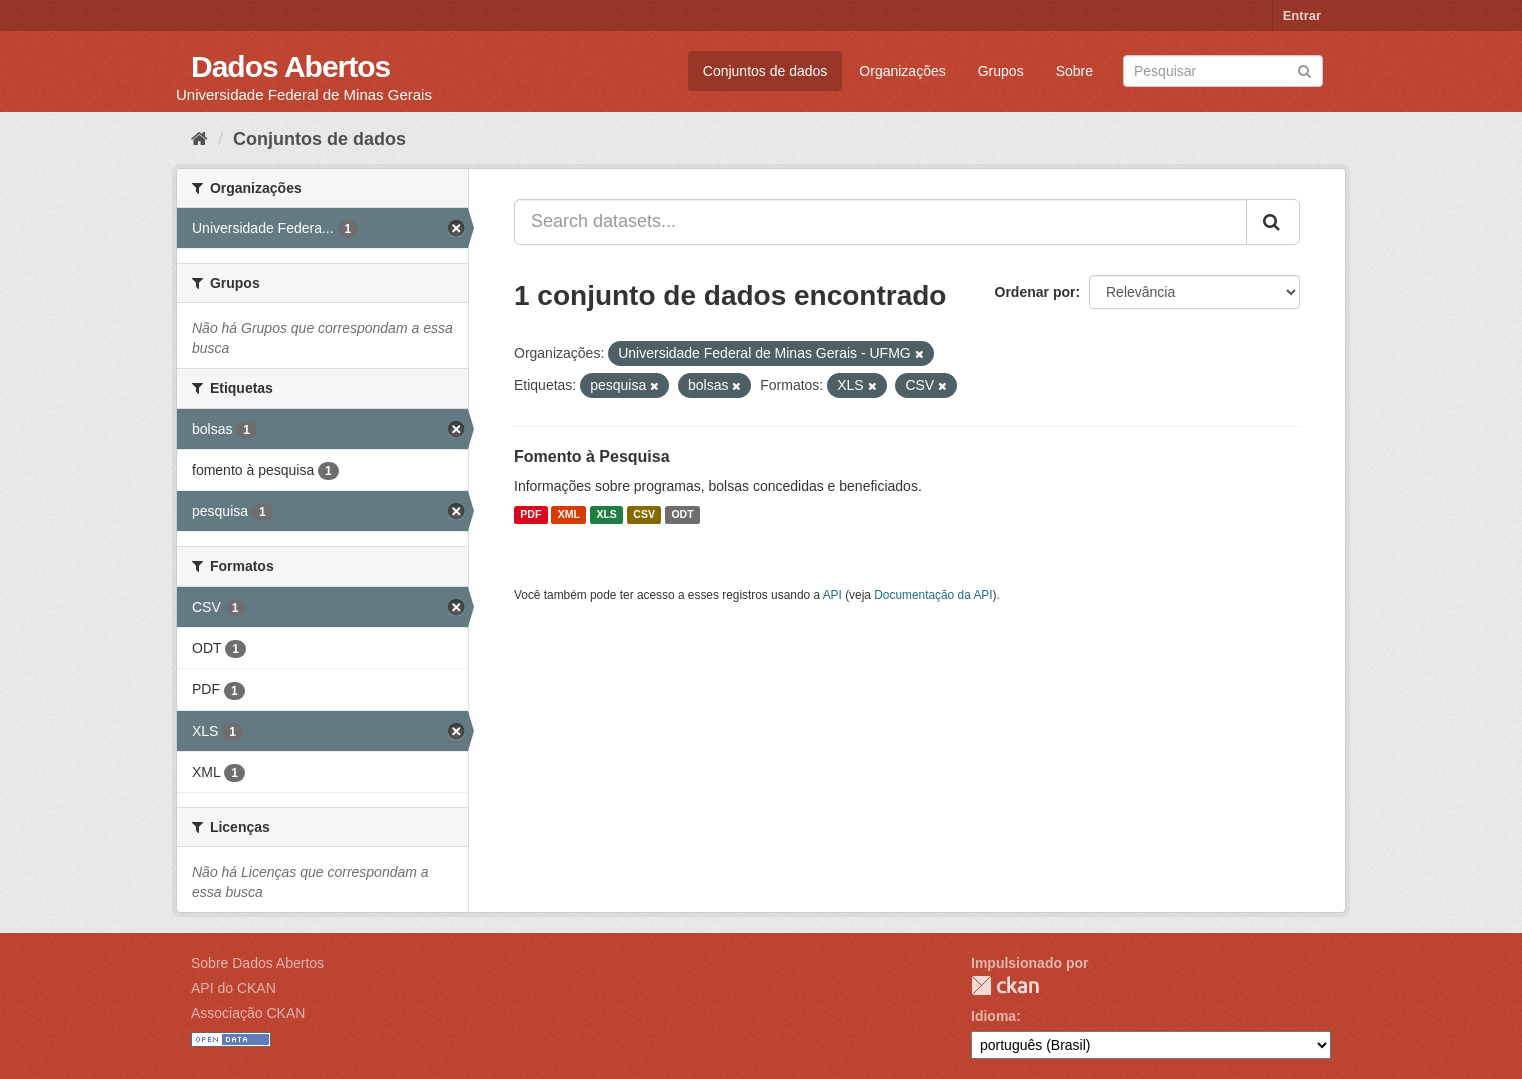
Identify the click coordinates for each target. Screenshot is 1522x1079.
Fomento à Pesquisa (592, 456)
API (832, 595)
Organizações (902, 71)
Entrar (1302, 15)
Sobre (1074, 71)
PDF (530, 515)
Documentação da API (933, 595)
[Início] (199, 139)
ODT (682, 515)
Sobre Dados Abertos (257, 963)
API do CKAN (233, 988)
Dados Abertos (290, 66)
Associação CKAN (248, 1013)
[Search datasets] (1223, 71)
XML (569, 515)
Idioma (993, 1016)
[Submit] (1304, 69)
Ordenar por (1035, 292)
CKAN (1005, 985)
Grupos (1001, 71)
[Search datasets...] (880, 222)
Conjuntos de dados (765, 71)
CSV (644, 515)
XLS (606, 515)
